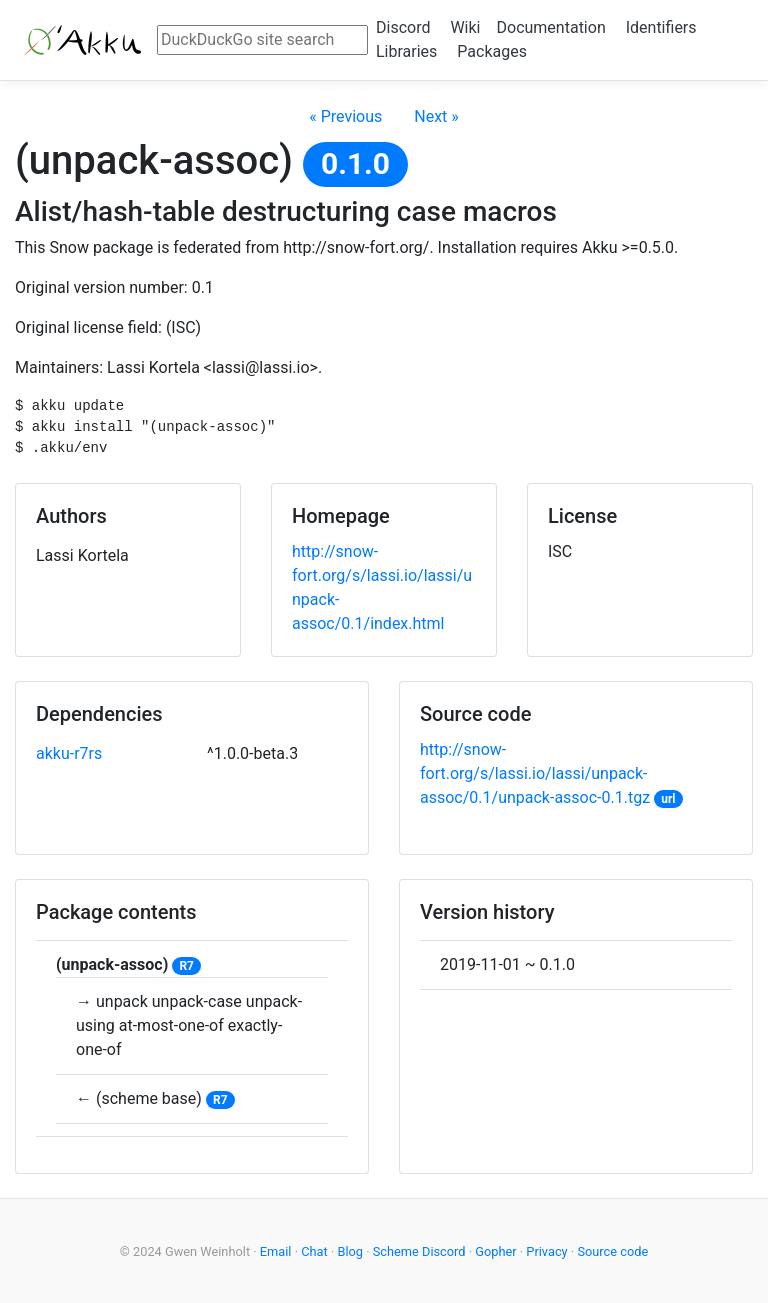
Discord (403, 27)
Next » (436, 116)
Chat (314, 1251)
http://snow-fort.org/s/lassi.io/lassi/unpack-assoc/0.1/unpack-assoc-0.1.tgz (535, 773)
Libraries (406, 51)
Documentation (551, 27)
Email (276, 1251)
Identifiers (661, 27)
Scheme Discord (419, 1251)
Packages (492, 51)
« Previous (345, 116)
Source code (612, 1251)
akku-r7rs (69, 753)
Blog (350, 1251)
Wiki (465, 27)
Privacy (546, 1251)
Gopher (495, 1251)
